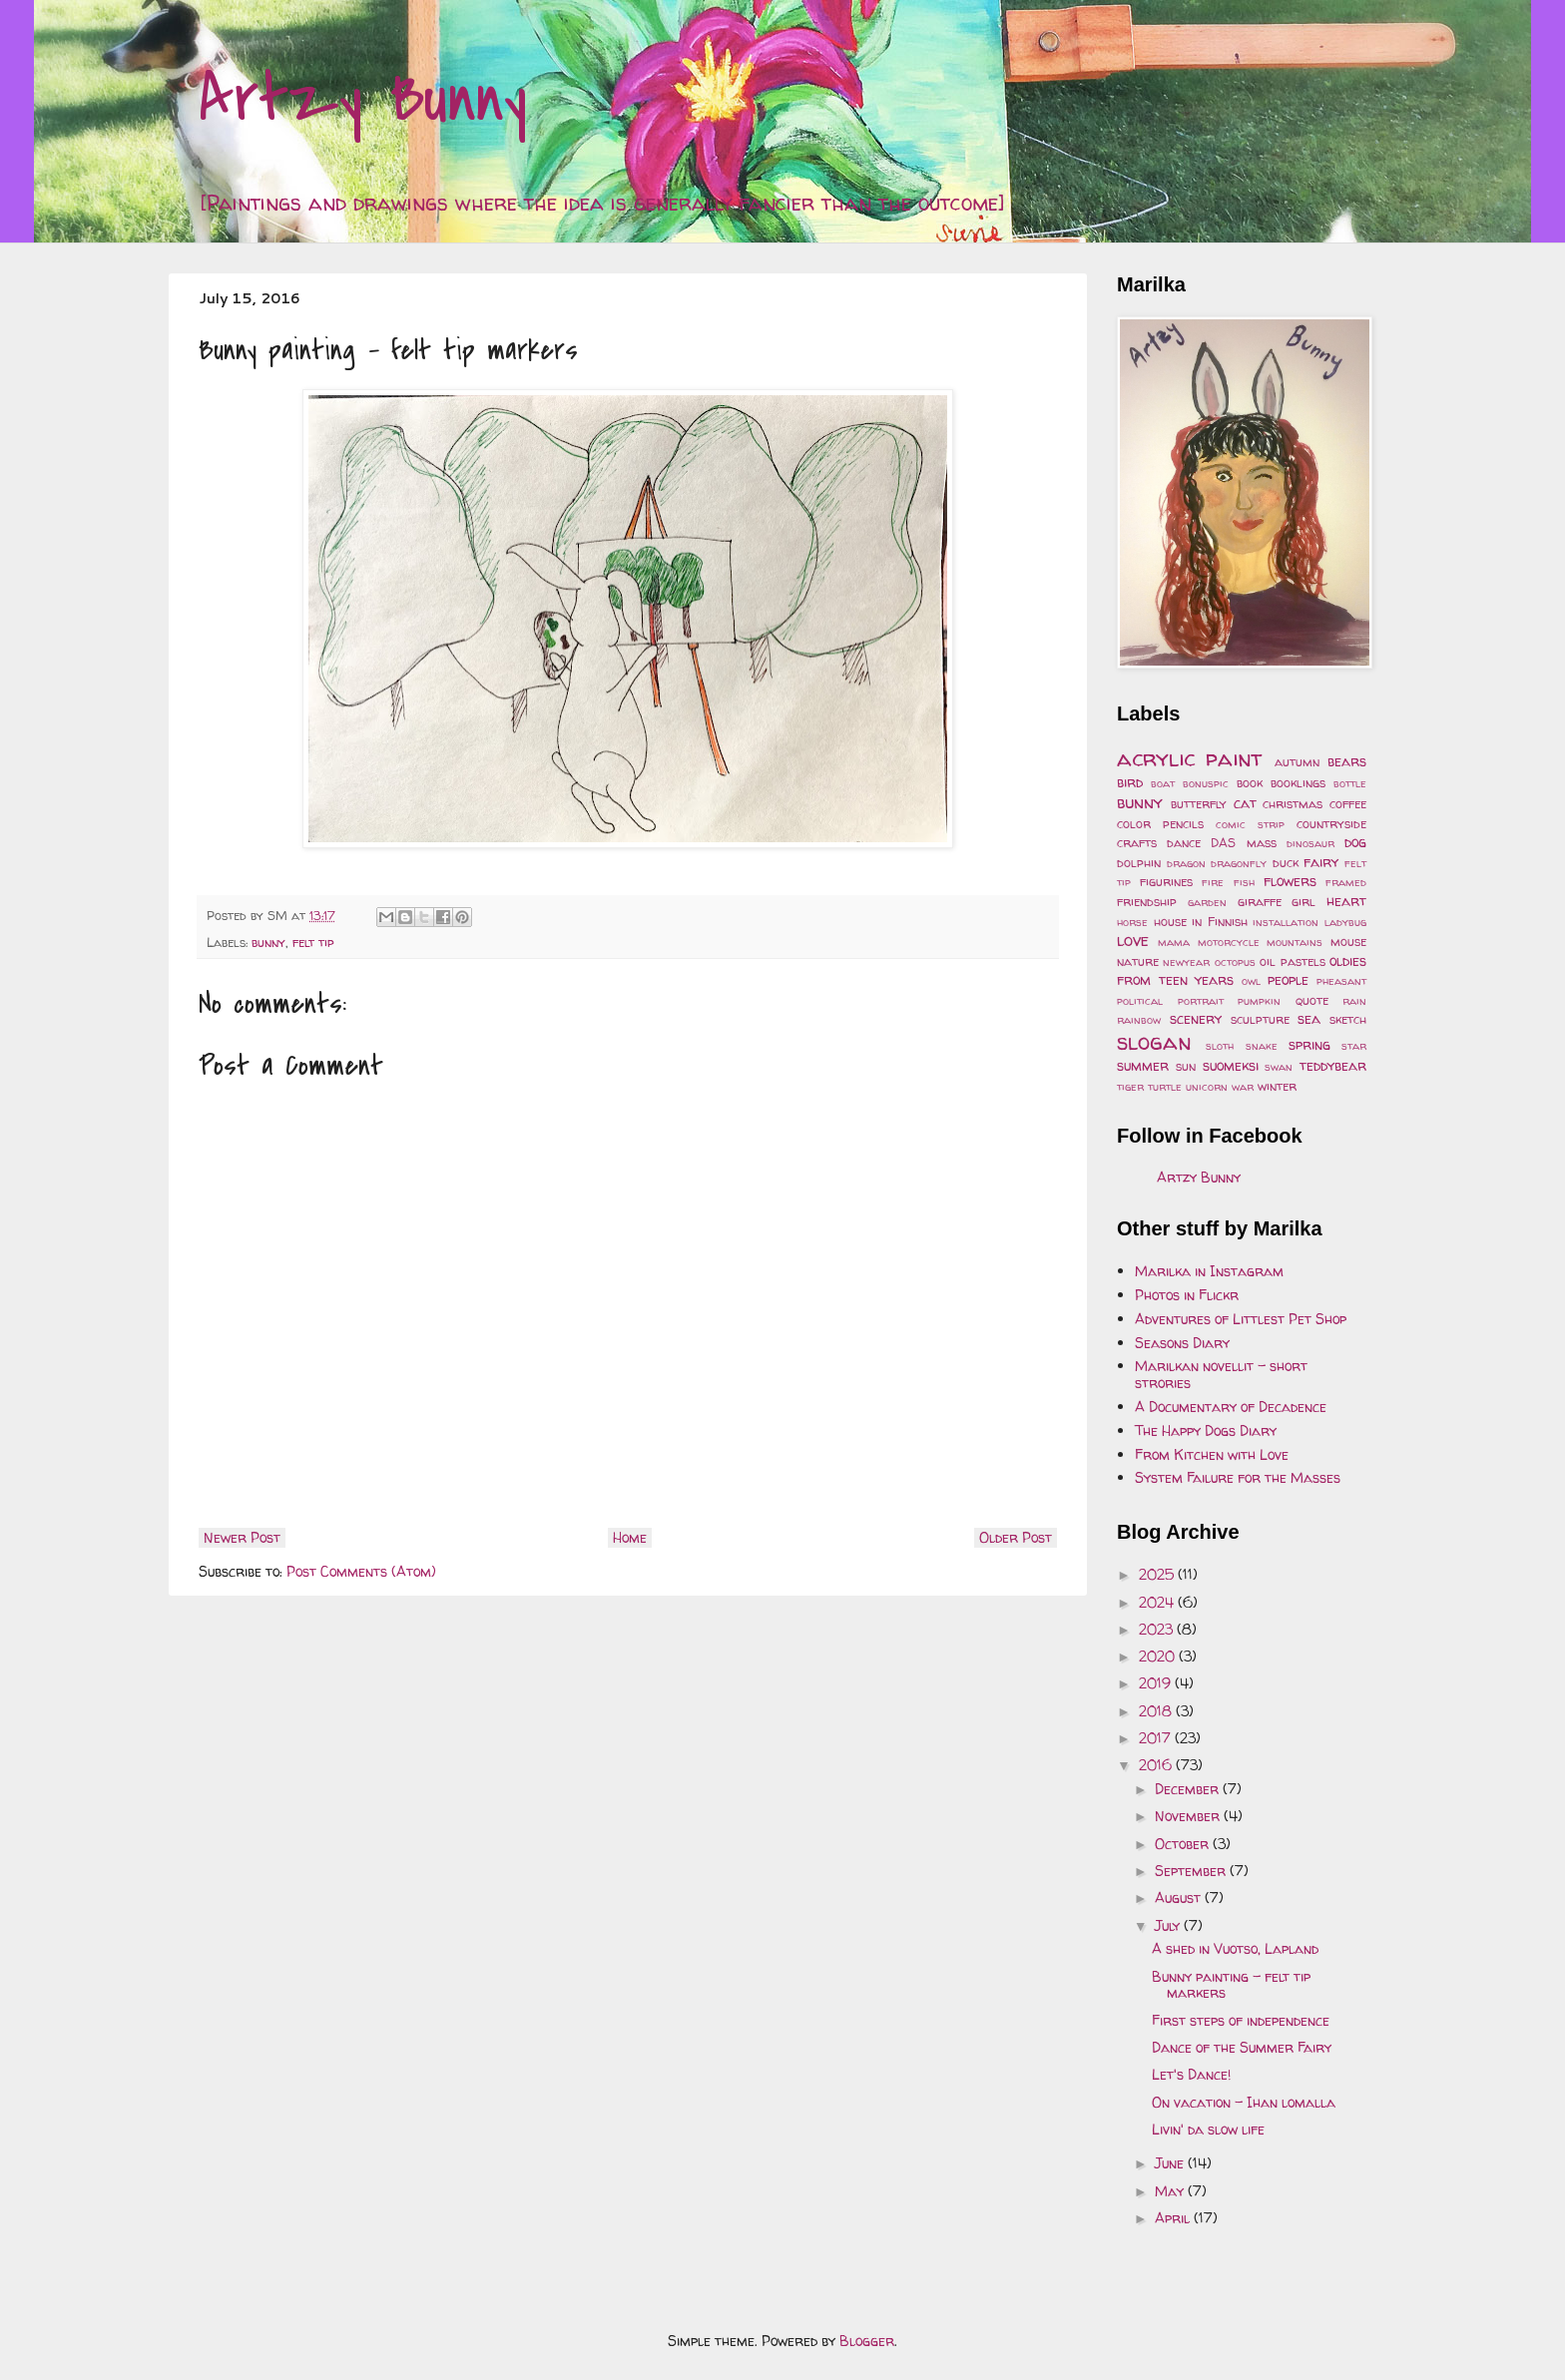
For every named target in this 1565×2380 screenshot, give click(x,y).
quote (1312, 1000)
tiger (1130, 1087)
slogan (1154, 1041)
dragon (1186, 863)
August (1180, 1897)
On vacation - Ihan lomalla (1243, 2102)
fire (1213, 882)
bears (1346, 760)
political (1140, 1001)
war (1243, 1087)
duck (1286, 862)
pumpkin (1259, 1001)
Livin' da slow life (1208, 2129)
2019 (1157, 1682)
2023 (1158, 1629)
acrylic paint (1190, 757)
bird (1130, 781)
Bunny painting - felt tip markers (1231, 1985)
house (1170, 921)
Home (630, 1537)
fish (1244, 882)
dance (1184, 842)
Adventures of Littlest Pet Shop (1240, 1318)
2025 (1158, 1574)
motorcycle (1229, 942)
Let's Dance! (1191, 2074)
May (1171, 2190)
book (1250, 782)
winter (1277, 1086)
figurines (1166, 881)
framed (1345, 882)
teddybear (1333, 1065)
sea (1309, 1018)
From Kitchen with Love (1212, 1454)
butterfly (1199, 803)
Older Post (1015, 1537)
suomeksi (1231, 1065)
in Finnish (1220, 921)
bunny (268, 942)
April (1174, 2217)
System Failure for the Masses (1237, 1477)
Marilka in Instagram (1209, 1270)
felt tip (313, 942)
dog (1355, 841)
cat (1245, 802)
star (1353, 1046)
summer (1143, 1065)
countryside (1331, 823)
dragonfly (1239, 863)
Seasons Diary (1182, 1342)
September (1192, 1870)
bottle (1349, 783)
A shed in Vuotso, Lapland (1235, 1948)
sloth (1220, 1046)
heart (1346, 900)
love (1133, 939)
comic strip (1250, 824)
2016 (1157, 1764)
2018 (1157, 1710)
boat (1163, 783)
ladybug (1345, 922)
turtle (1165, 1087)
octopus (1235, 962)
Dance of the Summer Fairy (1241, 2047)
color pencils (1160, 823)
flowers (1290, 880)
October (1184, 1843)
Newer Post (242, 1537)
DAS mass (1243, 842)
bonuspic (1206, 783)
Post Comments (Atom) (361, 1571)
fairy (1321, 861)
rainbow (1139, 1020)
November (1189, 1815)
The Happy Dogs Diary (1206, 1430)
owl (1251, 981)
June (1171, 2162)
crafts (1137, 842)
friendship (1147, 901)
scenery (1196, 1018)
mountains (1294, 942)
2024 (1158, 1602)
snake (1262, 1046)
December (1189, 1788)
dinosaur (1310, 843)
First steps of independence (1240, 2020)
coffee (1347, 803)
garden (1207, 902)
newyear (1186, 962)
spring (1309, 1044)
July (1169, 1925)
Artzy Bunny (363, 99)
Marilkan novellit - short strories (1221, 1374)
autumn (1297, 761)
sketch (1347, 1019)
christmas (1292, 803)
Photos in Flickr (1187, 1294)
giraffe (1260, 901)
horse (1132, 922)
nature (1138, 961)
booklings (1298, 782)
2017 (1157, 1737)
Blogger (866, 2340)
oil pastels (1292, 961)
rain (1354, 1001)
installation (1285, 922)
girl (1303, 901)
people (1288, 979)
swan (1279, 1067)
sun (1186, 1066)
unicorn (1207, 1087)
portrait (1201, 1001)
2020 (1159, 1656)
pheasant (1341, 981)
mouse (1348, 941)
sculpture (1260, 1019)
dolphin (1139, 862)
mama (1174, 942)
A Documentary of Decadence (1230, 1406)
